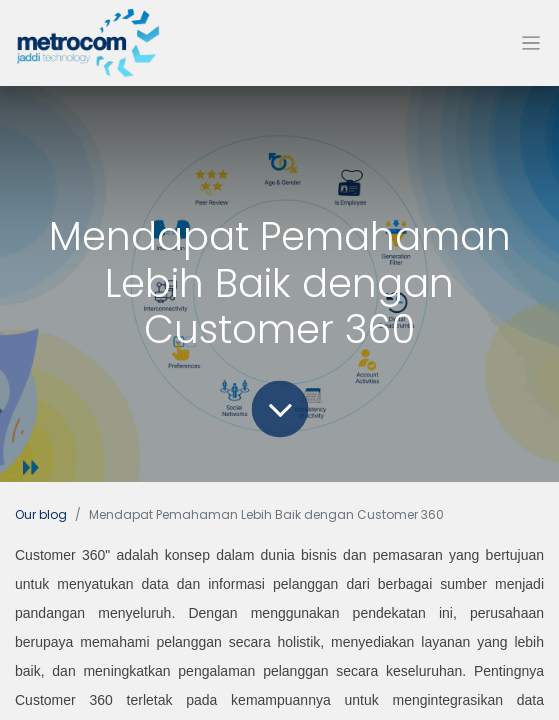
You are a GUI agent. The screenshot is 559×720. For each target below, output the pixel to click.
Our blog (41, 514)
